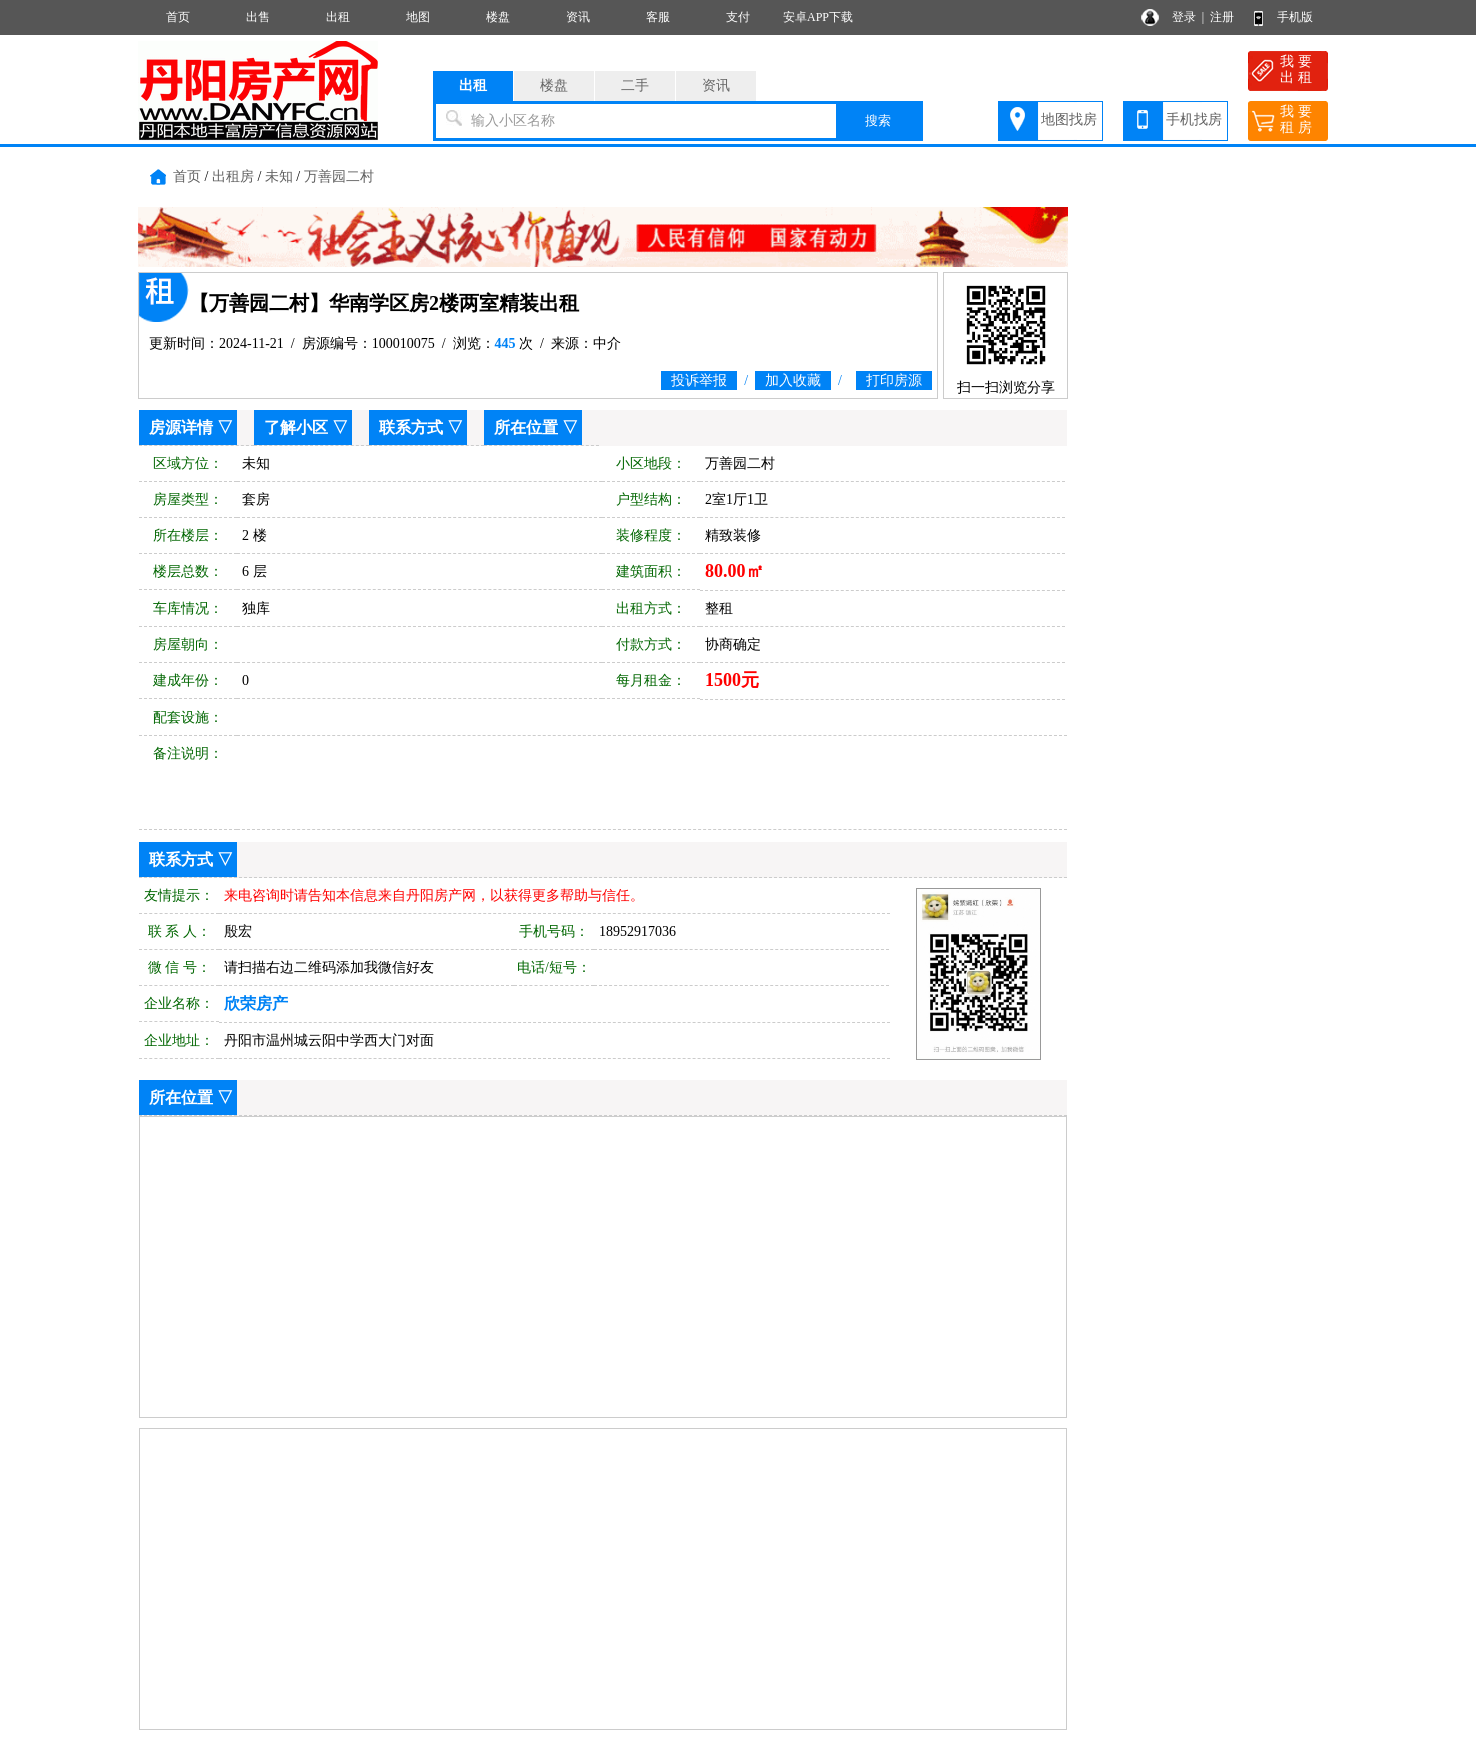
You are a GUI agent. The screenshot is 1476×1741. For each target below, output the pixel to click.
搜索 (878, 120)
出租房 (233, 176)
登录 (1184, 17)
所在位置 (526, 427)
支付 (738, 17)
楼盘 (498, 17)
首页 (178, 17)
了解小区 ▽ (306, 427)
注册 (1222, 17)
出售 (258, 17)
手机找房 (1194, 119)
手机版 (1295, 17)
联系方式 (411, 427)
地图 (418, 17)
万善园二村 (339, 176)
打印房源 (894, 380)
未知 (279, 176)
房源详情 (181, 427)
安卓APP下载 (818, 17)
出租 (338, 17)
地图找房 (1069, 119)
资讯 (578, 17)
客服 (658, 17)
